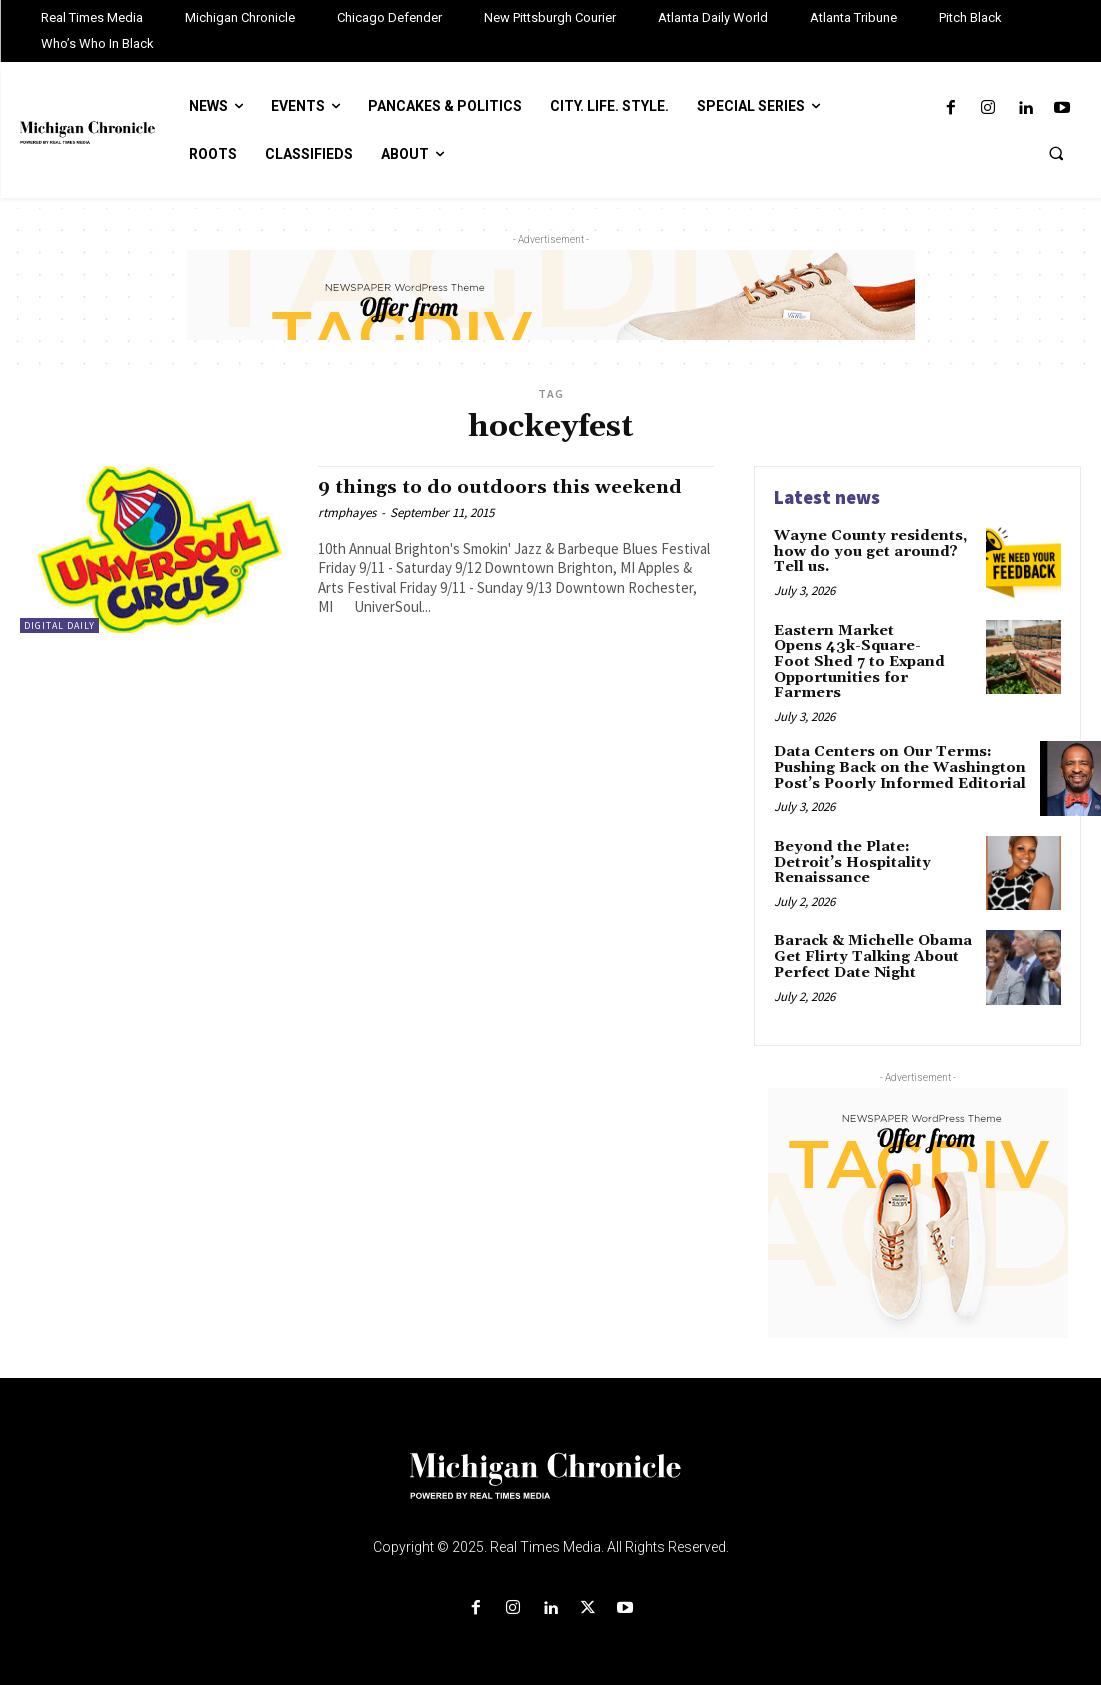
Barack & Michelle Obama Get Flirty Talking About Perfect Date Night (871, 955)
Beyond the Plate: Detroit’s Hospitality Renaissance (851, 860)
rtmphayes (347, 512)
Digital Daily (59, 625)
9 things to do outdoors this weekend (505, 487)
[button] (1056, 153)
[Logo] (550, 1486)
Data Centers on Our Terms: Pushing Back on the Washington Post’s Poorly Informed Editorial (899, 766)
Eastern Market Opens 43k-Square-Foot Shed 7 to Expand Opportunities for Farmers (858, 662)
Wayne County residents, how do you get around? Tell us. (867, 551)
